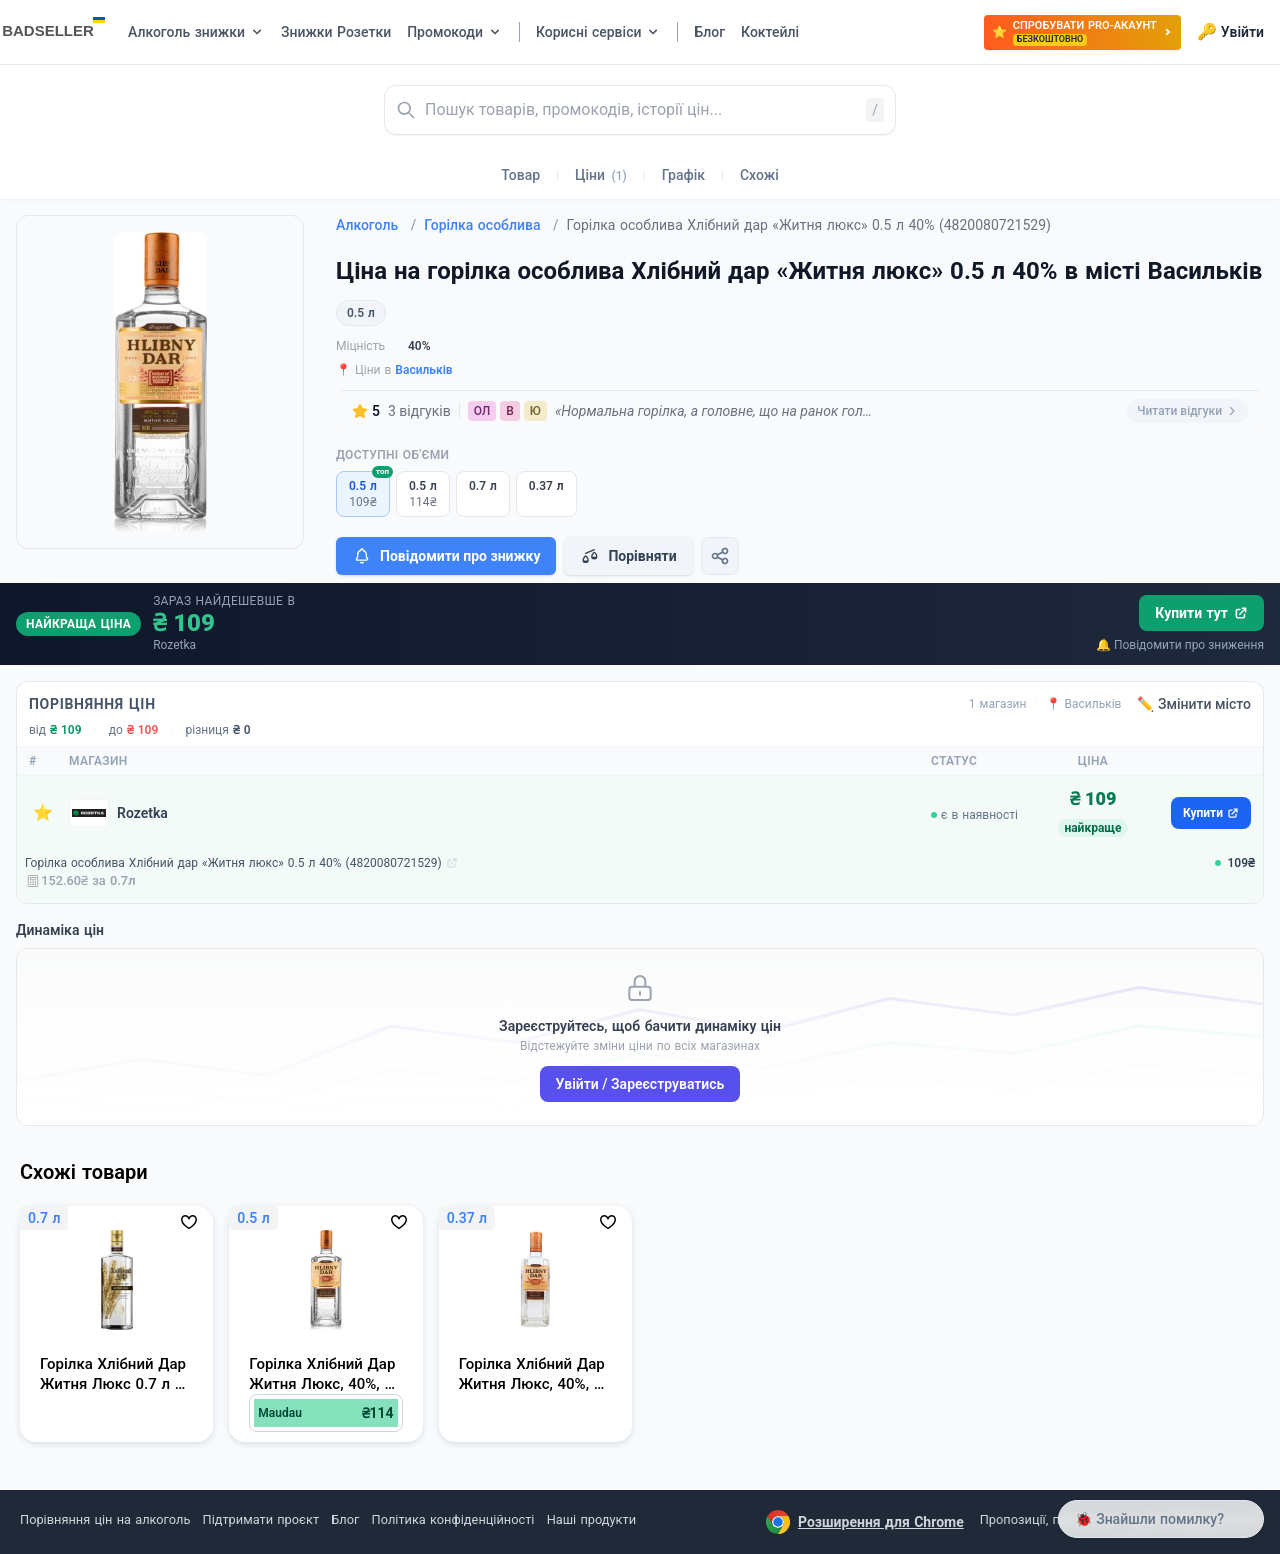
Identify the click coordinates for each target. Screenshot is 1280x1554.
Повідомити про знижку (446, 556)
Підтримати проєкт (261, 1519)
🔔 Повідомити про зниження (1180, 645)
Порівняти (628, 556)
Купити (1211, 813)
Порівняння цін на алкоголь (105, 1519)
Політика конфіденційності (453, 1519)
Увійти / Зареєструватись (640, 1084)
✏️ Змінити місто (1194, 704)
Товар (520, 175)
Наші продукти (591, 1519)
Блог (345, 1519)
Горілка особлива (491, 225)
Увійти (1230, 32)
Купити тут (1201, 613)
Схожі (759, 175)
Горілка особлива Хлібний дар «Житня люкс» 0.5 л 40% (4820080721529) (233, 863)
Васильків (423, 370)
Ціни (601, 175)
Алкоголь (376, 225)
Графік (683, 175)
